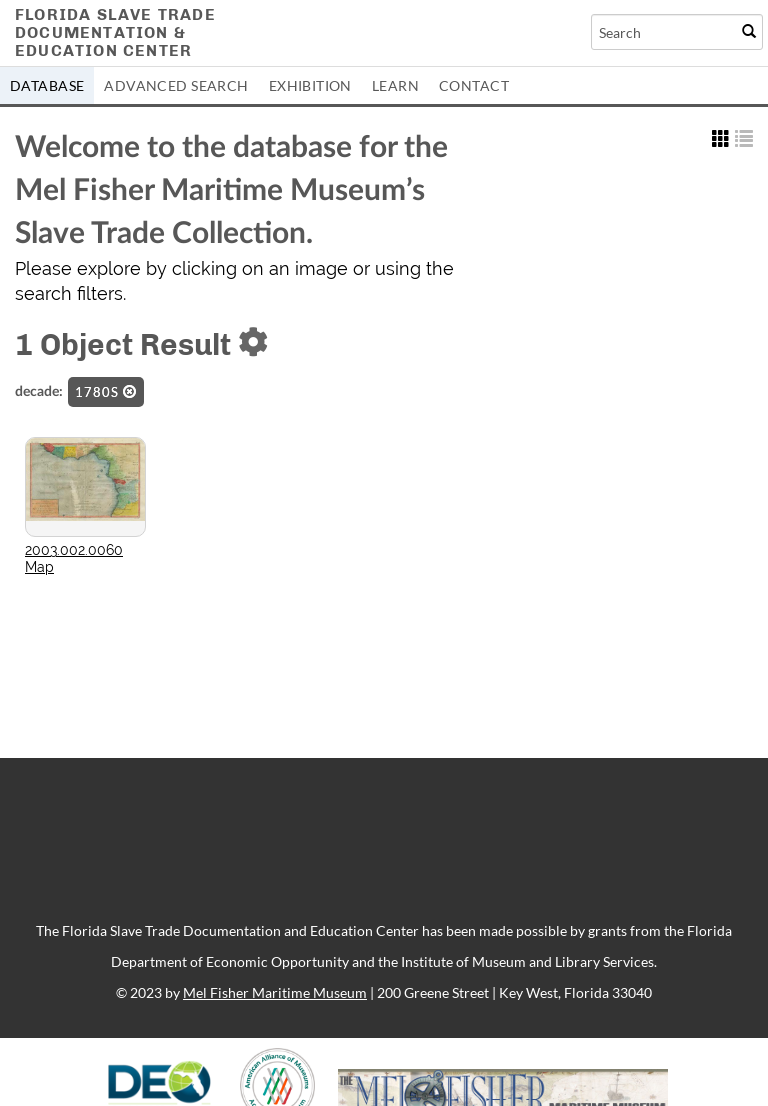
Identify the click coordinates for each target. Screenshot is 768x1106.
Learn (395, 85)
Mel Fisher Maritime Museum (275, 992)
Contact (474, 85)
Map (39, 567)
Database (47, 85)
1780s (106, 392)
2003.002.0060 (74, 550)
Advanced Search (176, 85)
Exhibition (310, 85)
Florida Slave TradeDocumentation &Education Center (115, 32)
